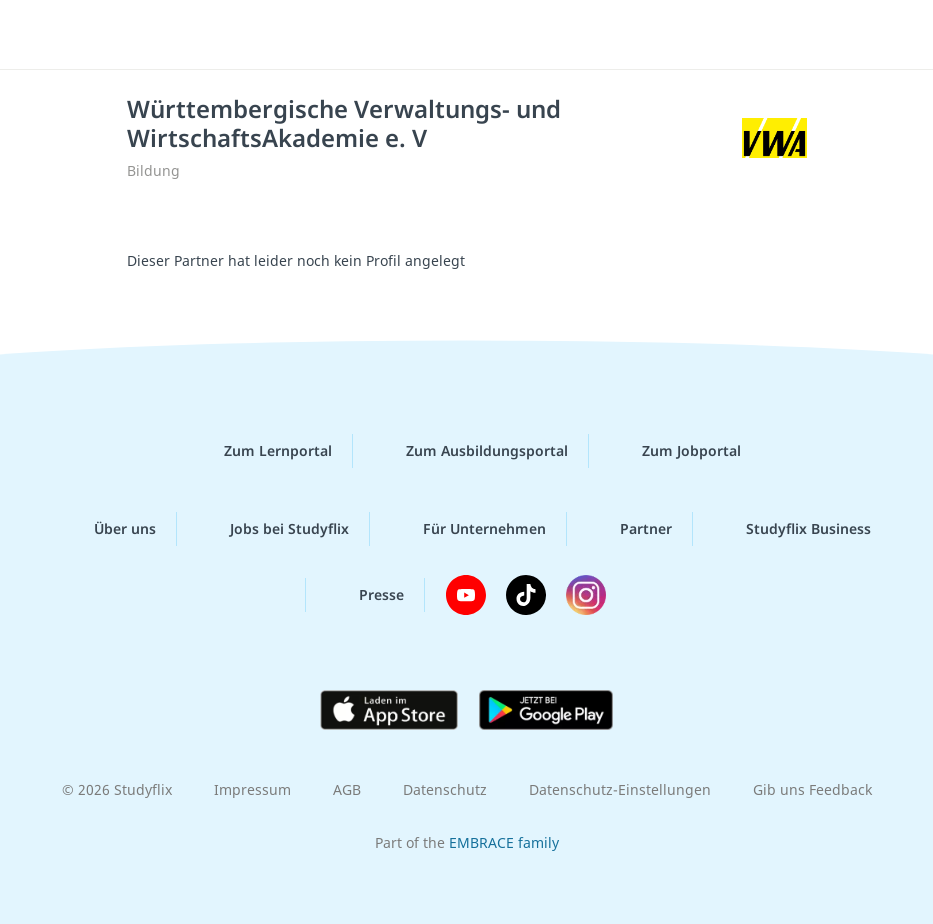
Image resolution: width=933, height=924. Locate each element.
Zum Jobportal (675, 451)
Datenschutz (445, 789)
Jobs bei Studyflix (273, 529)
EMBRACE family (504, 842)
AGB (347, 789)
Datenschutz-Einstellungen (620, 789)
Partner (630, 529)
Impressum (252, 789)
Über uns (109, 529)
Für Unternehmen (468, 529)
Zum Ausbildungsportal (471, 451)
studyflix (484, 35)
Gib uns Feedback (812, 789)
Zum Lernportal (262, 451)
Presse (365, 595)
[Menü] (45, 35)
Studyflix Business (792, 529)
